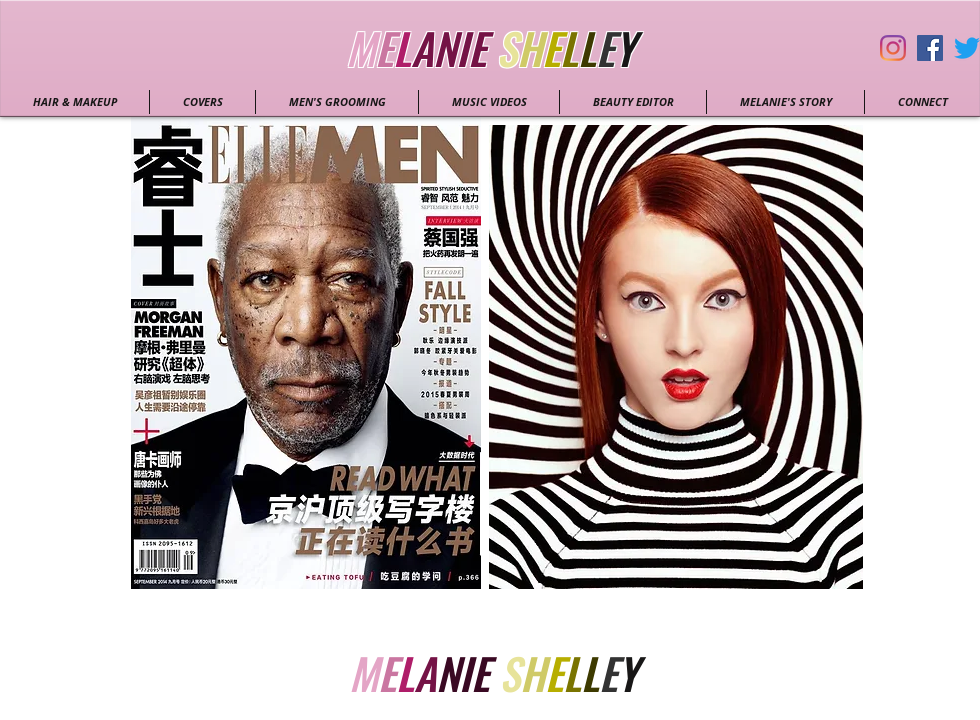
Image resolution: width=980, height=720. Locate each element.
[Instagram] (893, 48)
